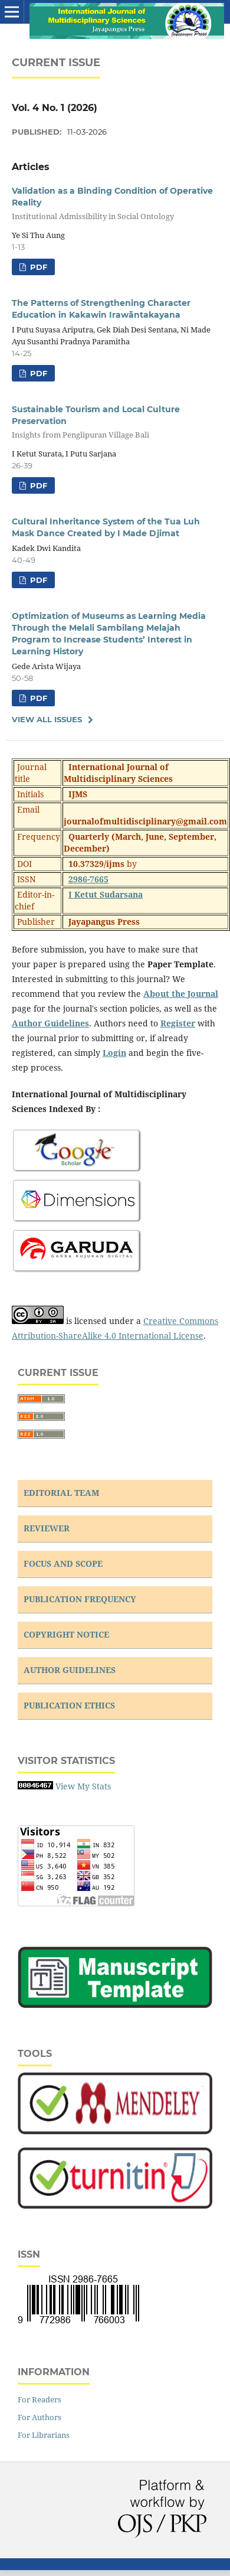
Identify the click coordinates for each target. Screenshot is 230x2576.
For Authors (39, 2417)
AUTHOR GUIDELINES (70, 1669)
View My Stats (83, 1786)
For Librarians (44, 2435)
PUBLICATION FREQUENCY (80, 1599)
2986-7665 (88, 879)
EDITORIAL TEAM (61, 1492)
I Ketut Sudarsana (105, 894)
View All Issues (47, 719)
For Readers (39, 2399)
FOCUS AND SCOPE (63, 1563)
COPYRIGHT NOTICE (66, 1634)
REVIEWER (47, 1528)
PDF (37, 267)
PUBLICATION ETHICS (69, 1705)
